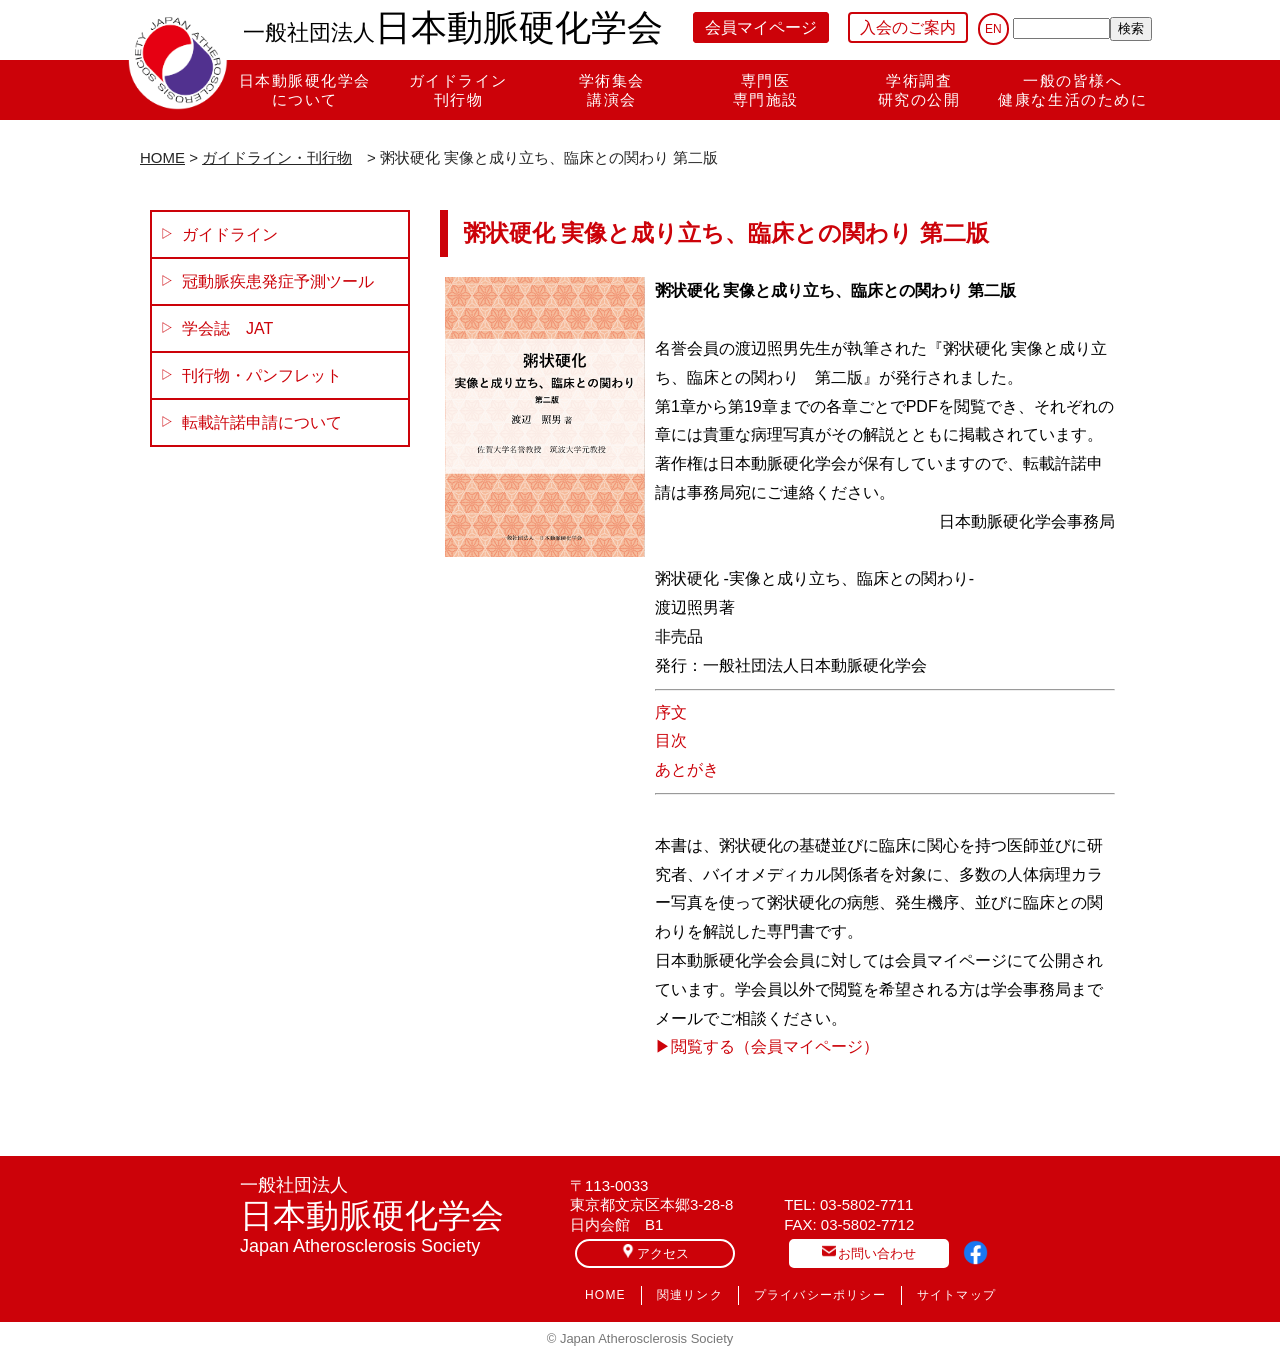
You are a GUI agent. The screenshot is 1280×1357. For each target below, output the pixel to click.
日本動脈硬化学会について (305, 90)
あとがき (687, 769)
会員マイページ (761, 27)
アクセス (655, 1252)
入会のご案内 (908, 27)
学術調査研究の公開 (919, 90)
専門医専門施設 (766, 90)
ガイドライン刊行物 (458, 90)
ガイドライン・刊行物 (277, 157)
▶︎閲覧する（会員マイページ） (767, 1046)
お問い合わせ (869, 1252)
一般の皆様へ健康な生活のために (1072, 90)
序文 (671, 712)
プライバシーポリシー (820, 1295)
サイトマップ (956, 1295)
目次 (671, 740)
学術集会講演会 (612, 90)
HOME (162, 157)
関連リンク (690, 1295)
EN (993, 29)
